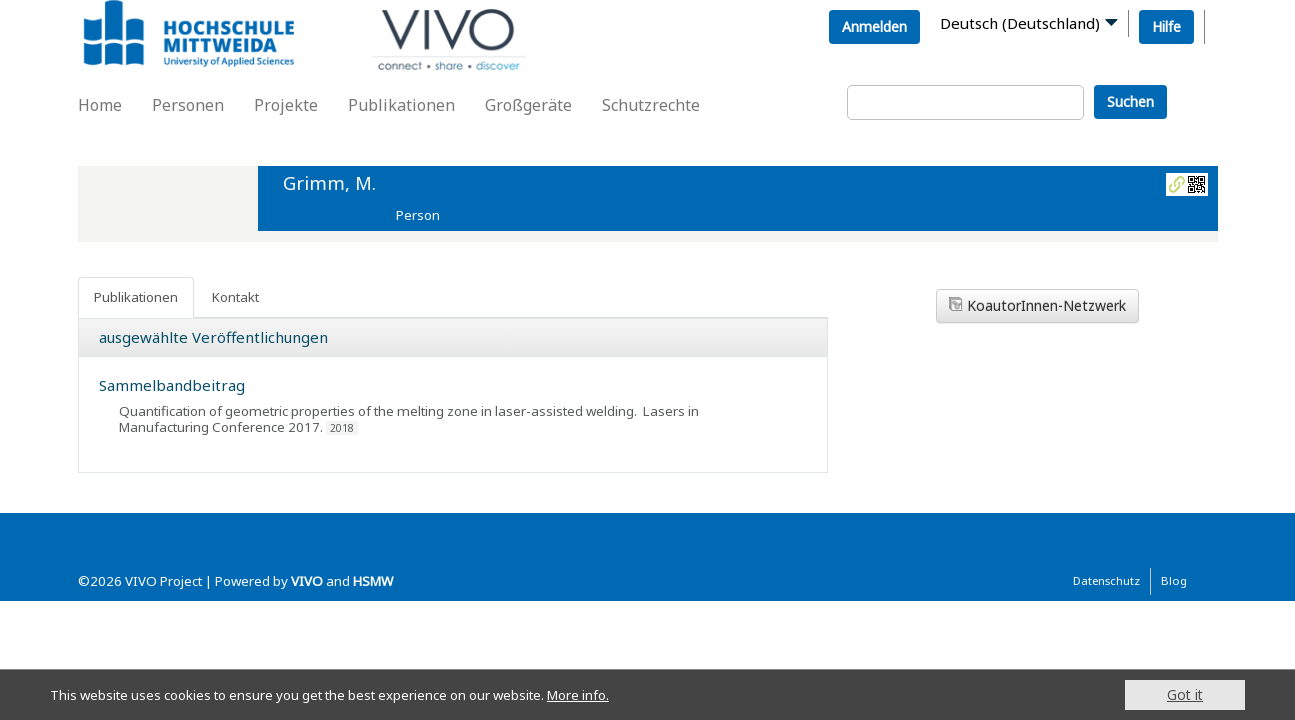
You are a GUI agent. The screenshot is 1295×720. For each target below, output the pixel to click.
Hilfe (1166, 26)
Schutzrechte (651, 105)
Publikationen (401, 105)
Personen (188, 105)
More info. (608, 694)
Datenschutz (1106, 580)
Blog (1174, 580)
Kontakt (235, 297)
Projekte (286, 105)
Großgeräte (528, 105)
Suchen (1130, 101)
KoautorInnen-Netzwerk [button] (1037, 305)
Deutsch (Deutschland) (1020, 23)
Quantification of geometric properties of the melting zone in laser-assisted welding (376, 411)
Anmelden (874, 26)
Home (100, 105)
